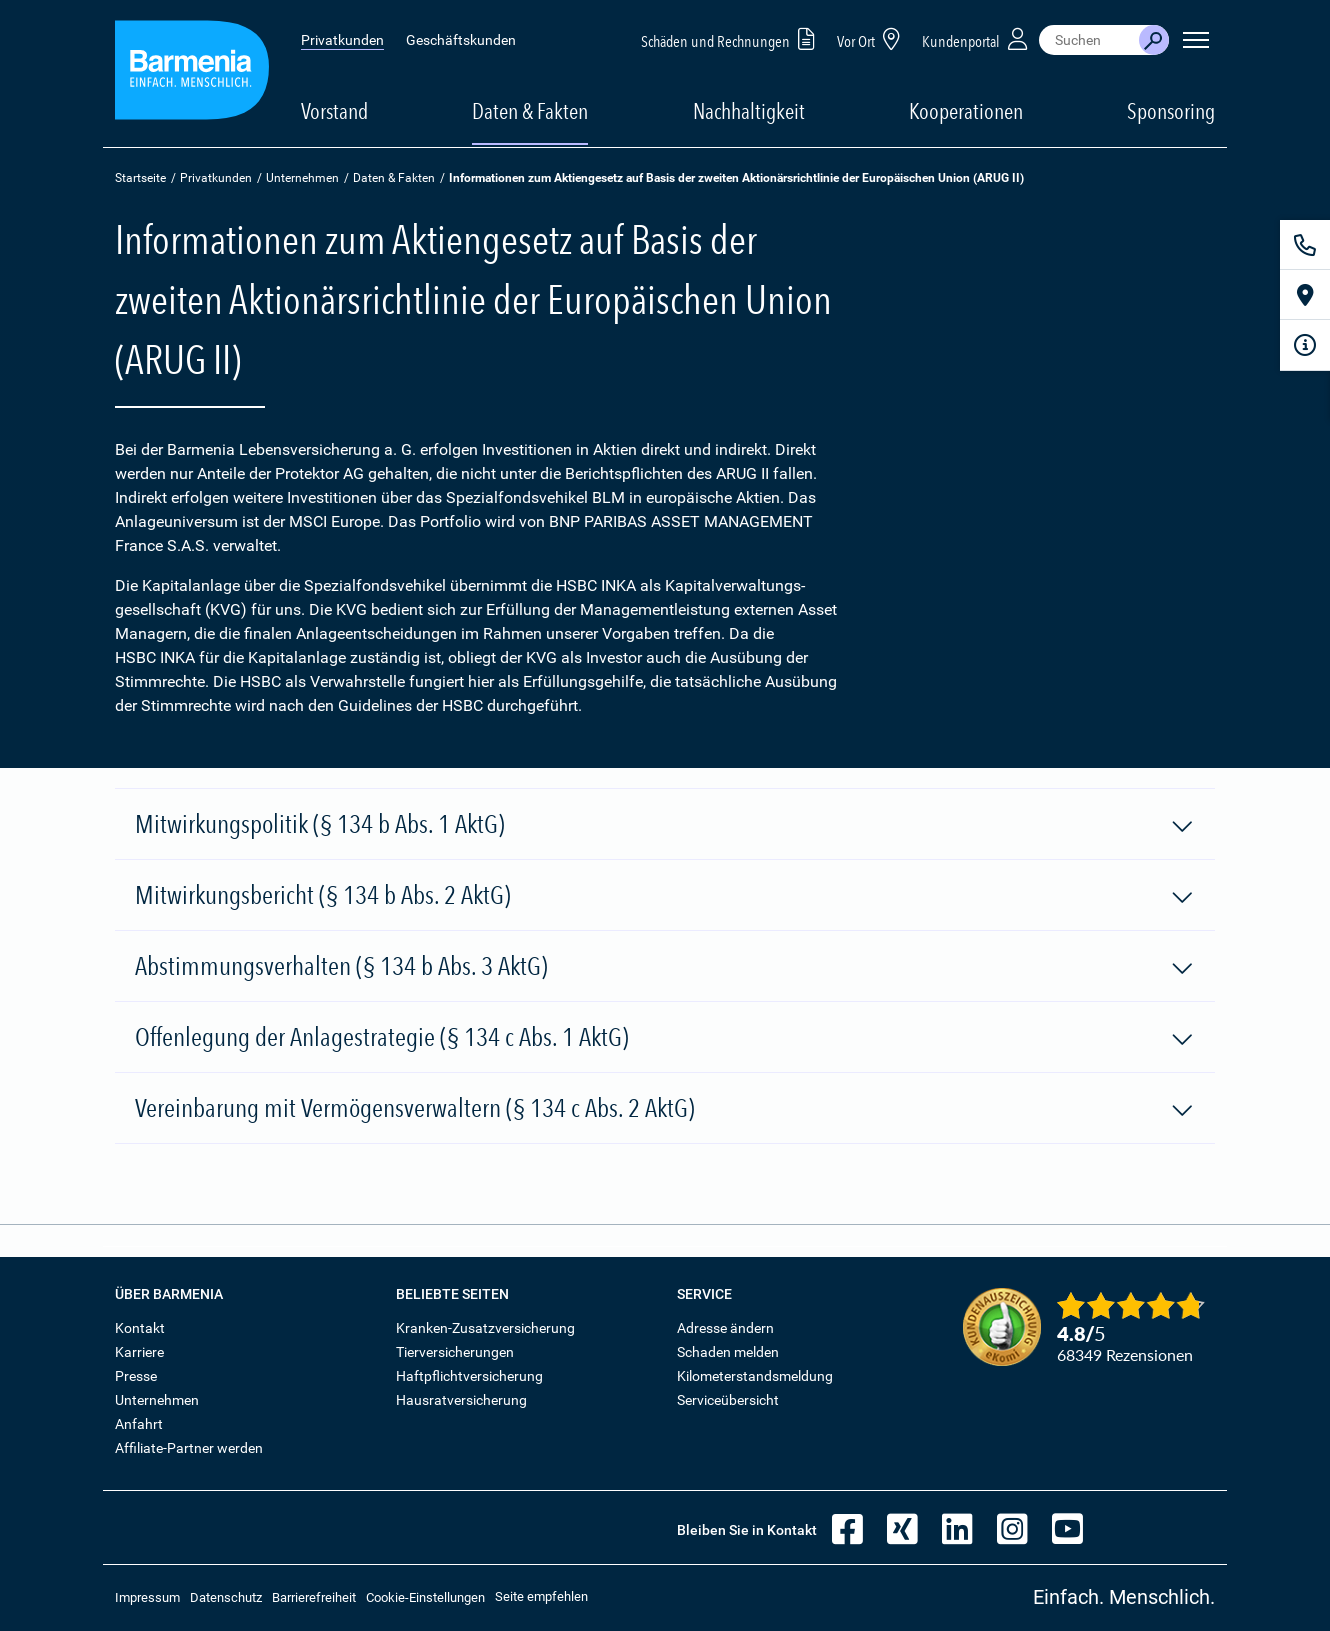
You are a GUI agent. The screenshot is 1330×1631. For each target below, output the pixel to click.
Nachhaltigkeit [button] (749, 111)
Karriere (139, 1352)
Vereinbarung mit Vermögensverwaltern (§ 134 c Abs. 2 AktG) (665, 1109)
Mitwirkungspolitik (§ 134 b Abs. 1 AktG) (665, 825)
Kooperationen (966, 111)
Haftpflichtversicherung (469, 1376)
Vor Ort (872, 38)
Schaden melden (728, 1352)
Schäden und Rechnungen (731, 38)
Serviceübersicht (728, 1400)
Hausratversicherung (461, 1400)
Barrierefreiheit (314, 1597)
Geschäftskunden (461, 40)
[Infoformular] (1305, 345)
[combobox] (1089, 40)
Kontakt (140, 1328)
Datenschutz (226, 1597)
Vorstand (334, 111)
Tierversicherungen (455, 1352)
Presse (136, 1376)
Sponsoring (1171, 111)
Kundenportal (977, 38)
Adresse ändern (725, 1328)
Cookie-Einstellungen (425, 1597)
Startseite (140, 178)
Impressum (147, 1597)
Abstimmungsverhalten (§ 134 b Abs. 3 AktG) (665, 967)
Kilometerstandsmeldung (755, 1376)
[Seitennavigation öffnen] (1196, 40)
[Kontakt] (1305, 245)
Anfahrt (139, 1424)
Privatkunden (342, 40)
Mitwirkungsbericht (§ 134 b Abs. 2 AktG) (665, 896)
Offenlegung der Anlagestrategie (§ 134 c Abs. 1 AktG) (665, 1038)
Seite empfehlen (541, 1596)
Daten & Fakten (394, 178)
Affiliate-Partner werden (189, 1448)
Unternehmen (302, 178)
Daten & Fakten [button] (530, 111)
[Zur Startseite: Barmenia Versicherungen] (192, 73)
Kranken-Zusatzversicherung (485, 1328)
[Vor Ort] (1305, 295)
